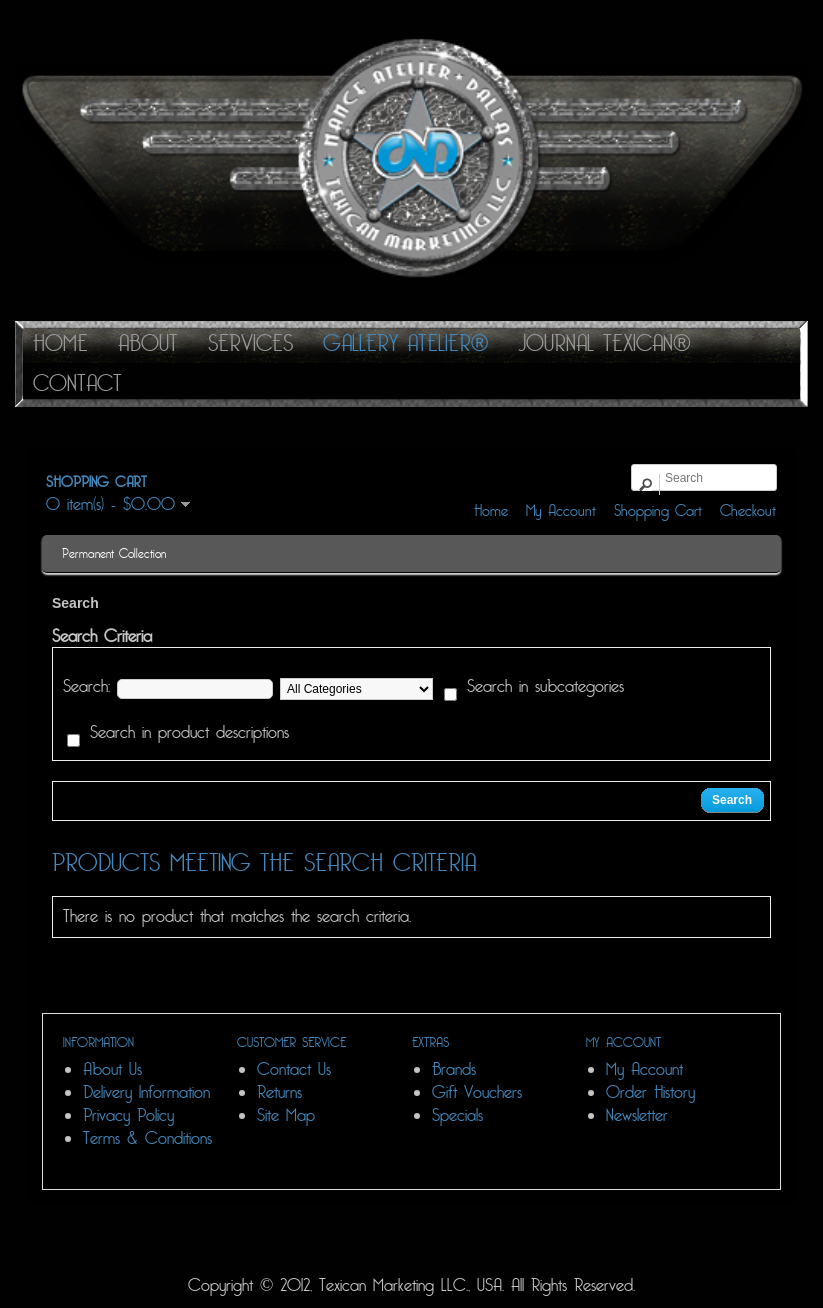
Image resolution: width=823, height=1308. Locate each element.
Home (491, 511)
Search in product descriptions (189, 733)
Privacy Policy (128, 1115)
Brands (454, 1069)
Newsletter (637, 1115)
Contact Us (294, 1069)
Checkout (748, 511)
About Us (112, 1069)
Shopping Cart (658, 511)
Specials (457, 1115)
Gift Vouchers (477, 1092)
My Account (561, 511)
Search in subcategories (545, 687)
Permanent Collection (114, 554)
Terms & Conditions (147, 1138)
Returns (279, 1092)
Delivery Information (146, 1092)
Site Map (286, 1115)
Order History (650, 1092)
